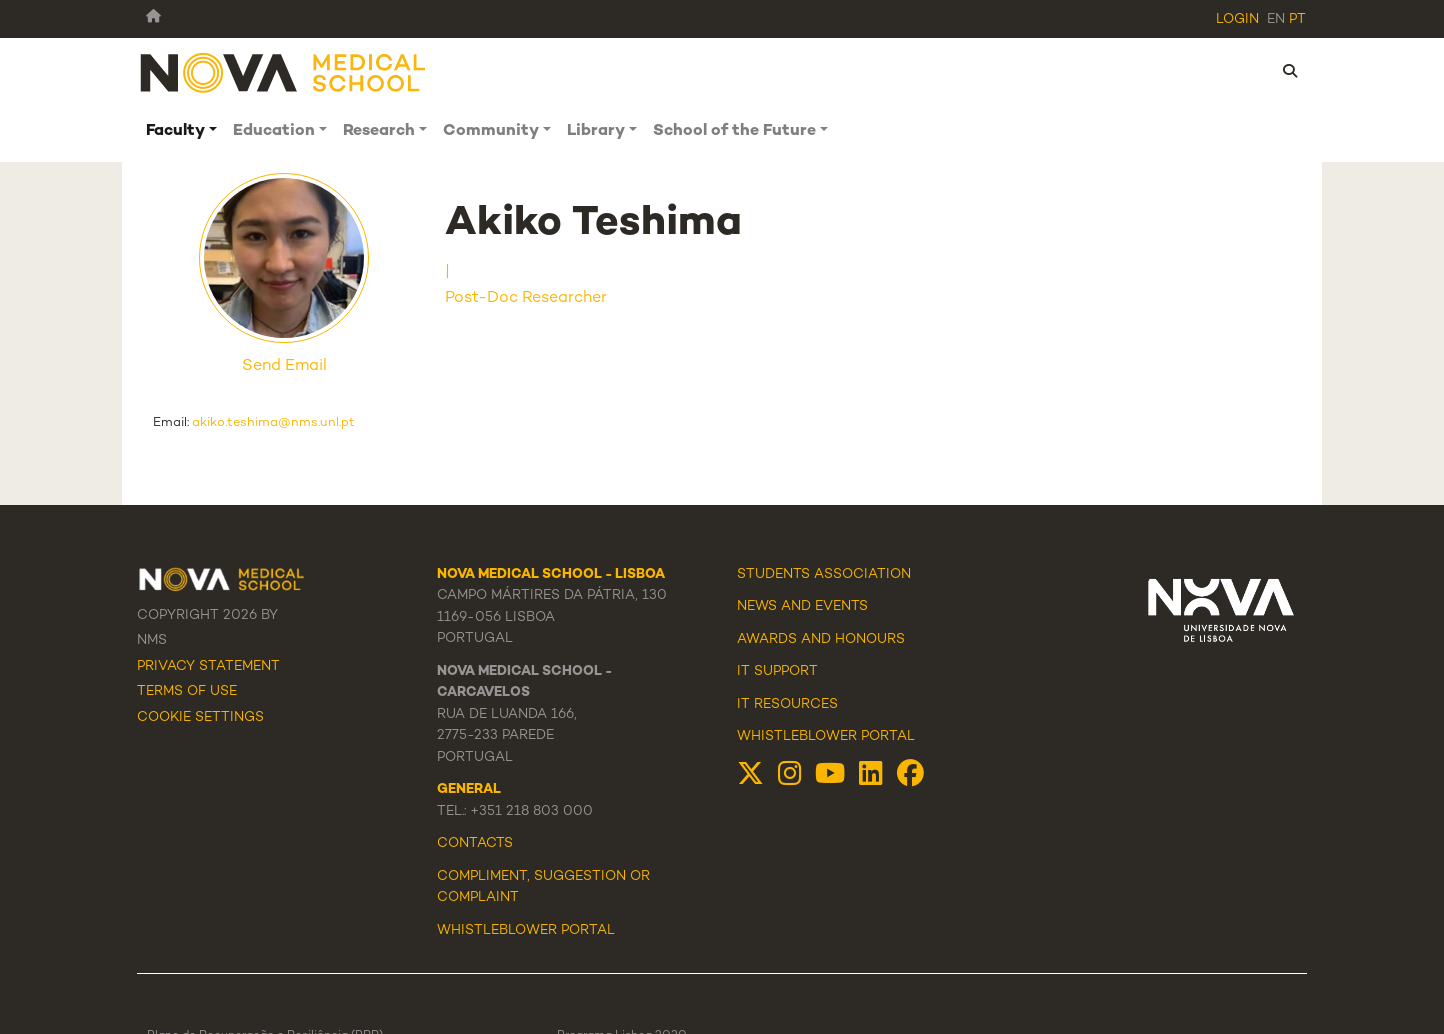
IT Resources (787, 705)
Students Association (824, 575)
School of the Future (734, 131)
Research (379, 131)
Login (1237, 20)
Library (596, 131)
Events (841, 607)
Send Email (284, 366)
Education (274, 131)
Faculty (175, 131)
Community (491, 131)
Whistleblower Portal (826, 737)
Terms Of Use (187, 692)
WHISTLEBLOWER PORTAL (526, 931)
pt (1297, 20)
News (757, 607)
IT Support (777, 672)
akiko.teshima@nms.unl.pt (273, 423)
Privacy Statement (208, 667)
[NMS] (284, 71)
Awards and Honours (821, 640)
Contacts (475, 844)
